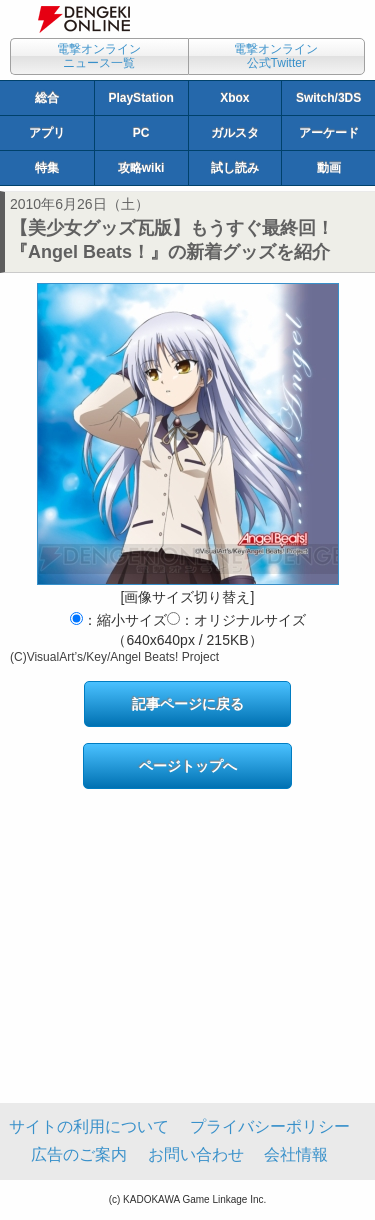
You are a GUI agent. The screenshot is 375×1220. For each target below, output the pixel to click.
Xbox (234, 98)
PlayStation (140, 98)
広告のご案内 (79, 1154)
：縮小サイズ (118, 620)
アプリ (47, 133)
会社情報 (296, 1154)
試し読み (235, 168)
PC (141, 133)
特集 (47, 168)
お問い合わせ (196, 1154)
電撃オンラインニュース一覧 (99, 56)
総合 (47, 98)
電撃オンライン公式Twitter (276, 56)
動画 (329, 168)
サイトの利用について (89, 1126)
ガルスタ (235, 133)
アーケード (329, 133)
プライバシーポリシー (270, 1126)
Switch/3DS (328, 98)
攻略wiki (141, 168)
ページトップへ (188, 766)
